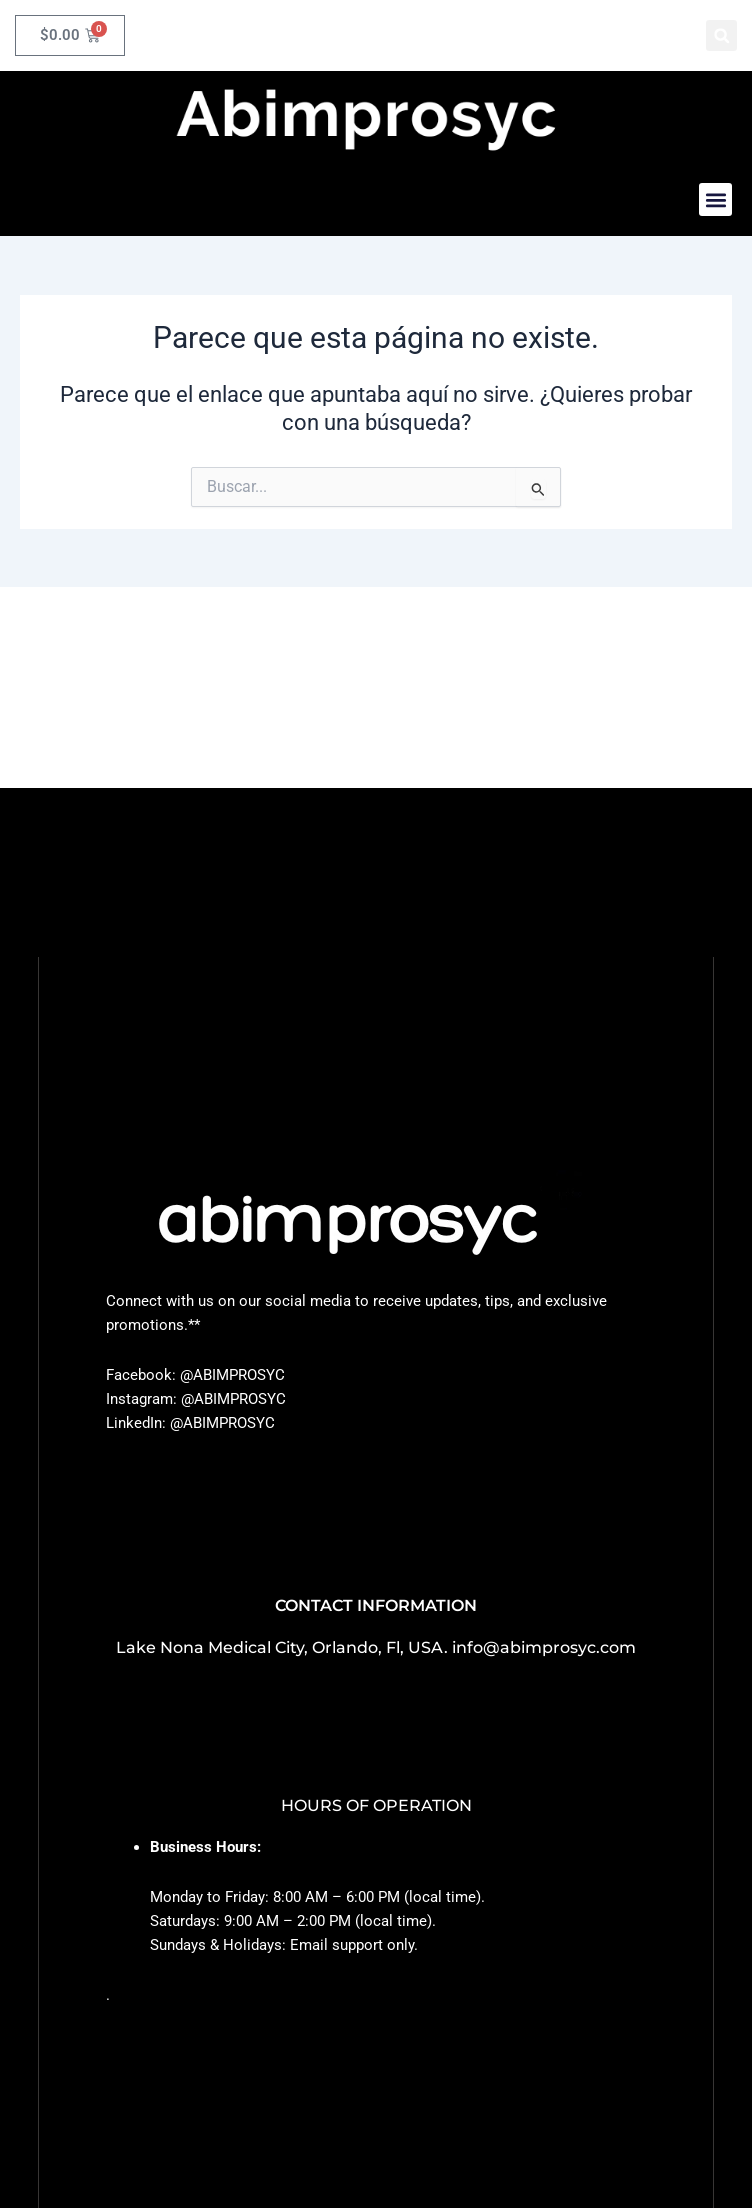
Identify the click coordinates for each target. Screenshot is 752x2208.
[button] (721, 35)
